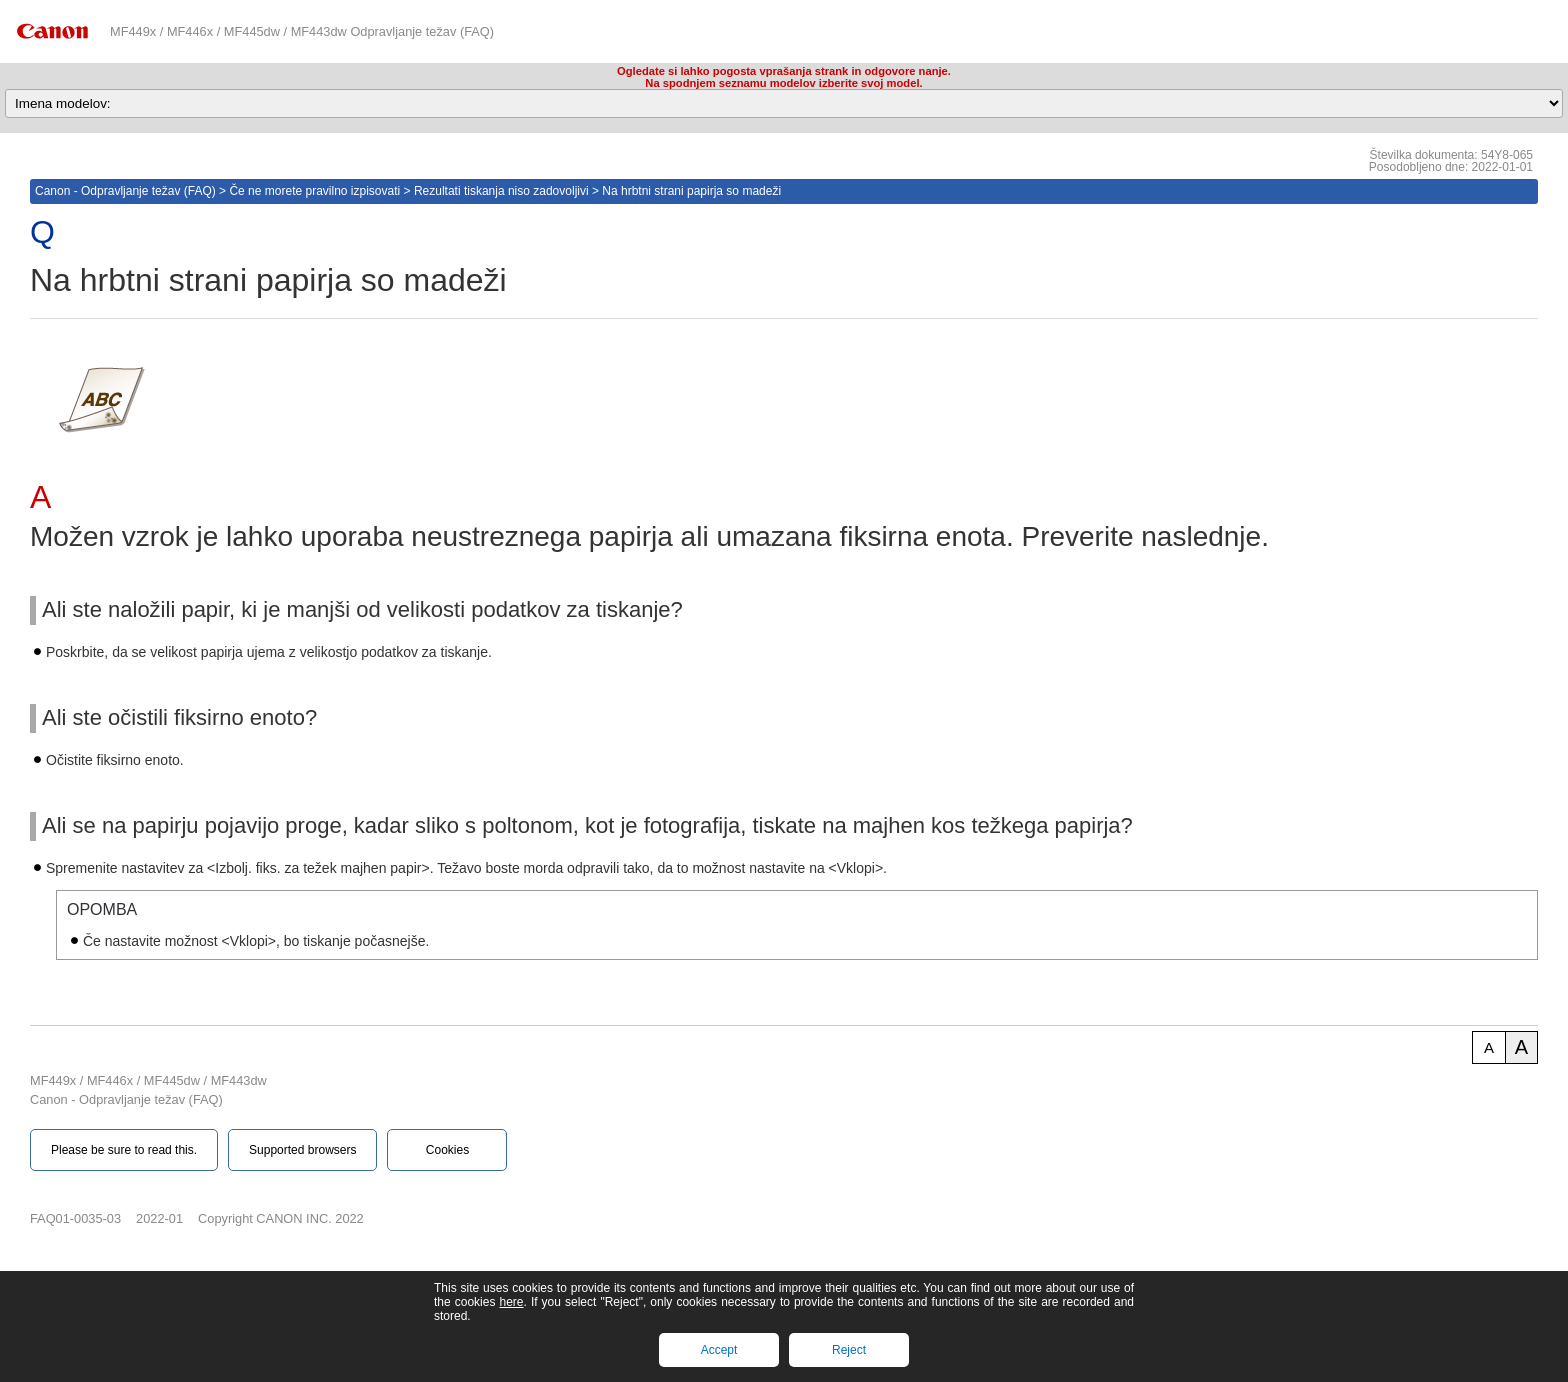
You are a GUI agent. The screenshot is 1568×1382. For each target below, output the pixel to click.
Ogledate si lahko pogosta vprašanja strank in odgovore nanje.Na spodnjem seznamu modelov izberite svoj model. (784, 77)
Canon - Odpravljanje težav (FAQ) (125, 191)
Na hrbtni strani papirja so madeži (691, 191)
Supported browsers (302, 1150)
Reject (849, 1350)
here (511, 1302)
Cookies (447, 1150)
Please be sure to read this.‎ (124, 1150)
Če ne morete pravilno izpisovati (314, 191)
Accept (719, 1350)
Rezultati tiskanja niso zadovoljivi (501, 191)
